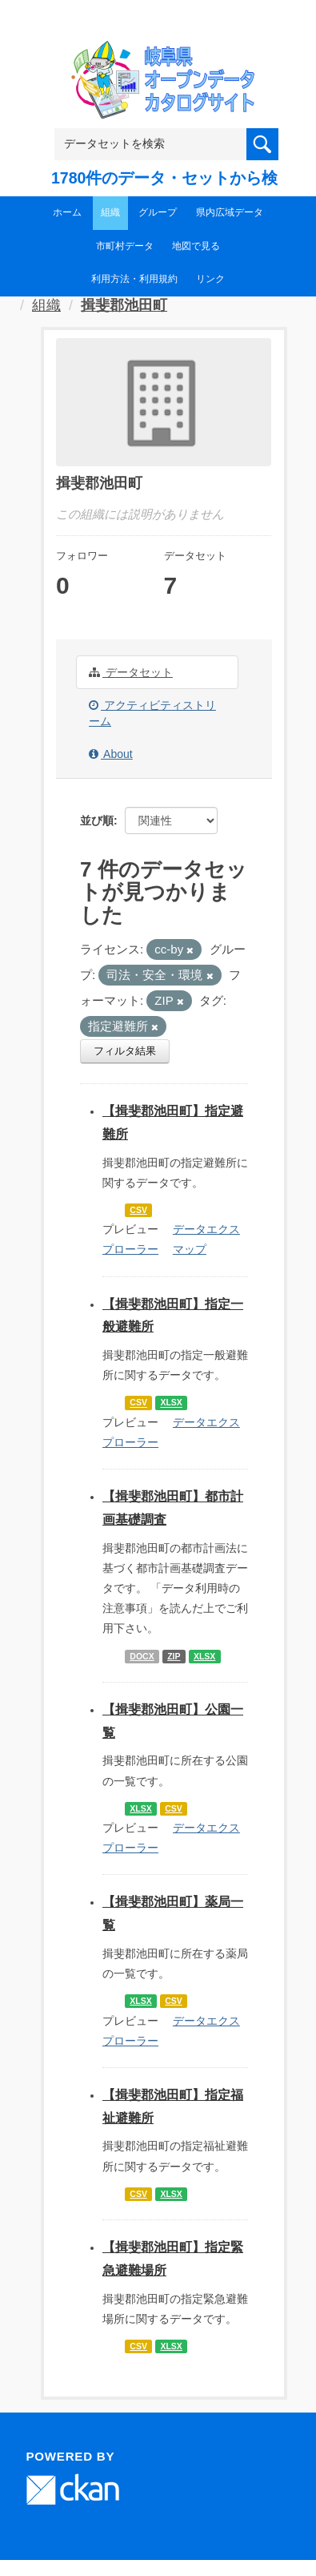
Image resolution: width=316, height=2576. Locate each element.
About (111, 754)
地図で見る (196, 246)
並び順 (97, 820)
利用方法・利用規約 (134, 278)
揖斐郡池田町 (124, 305)
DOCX (142, 1656)
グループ (157, 212)
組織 (110, 212)
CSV (138, 1210)
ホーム (67, 212)
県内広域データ (229, 212)
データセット (131, 672)
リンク (210, 278)
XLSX (171, 1403)
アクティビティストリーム (152, 713)
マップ (189, 1249)
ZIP (173, 1656)
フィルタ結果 (125, 1051)
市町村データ (125, 246)
